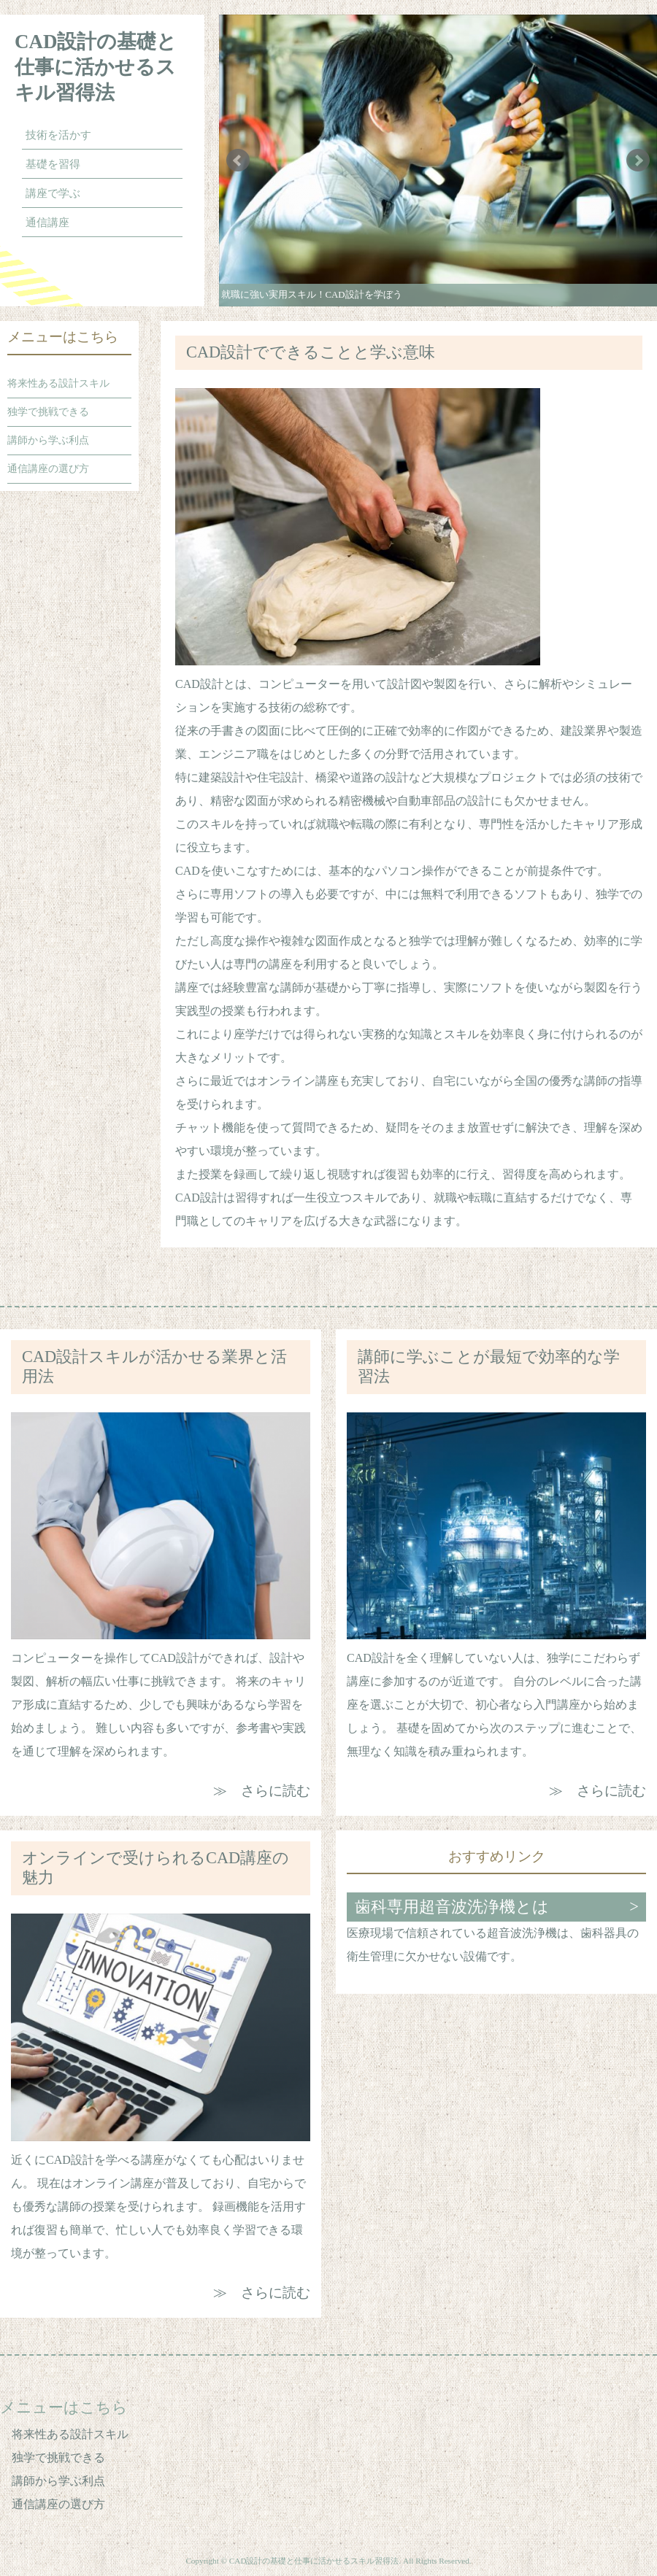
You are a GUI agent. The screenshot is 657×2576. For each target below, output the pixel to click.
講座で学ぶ (53, 193)
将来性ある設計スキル (58, 383)
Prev (238, 160)
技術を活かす (58, 135)
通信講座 (47, 222)
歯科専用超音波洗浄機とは (452, 1907)
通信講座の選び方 (48, 468)
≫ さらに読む (261, 1790)
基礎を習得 (53, 164)
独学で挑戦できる (48, 411)
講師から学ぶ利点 (48, 440)
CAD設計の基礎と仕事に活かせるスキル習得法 (96, 67)
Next (638, 160)
